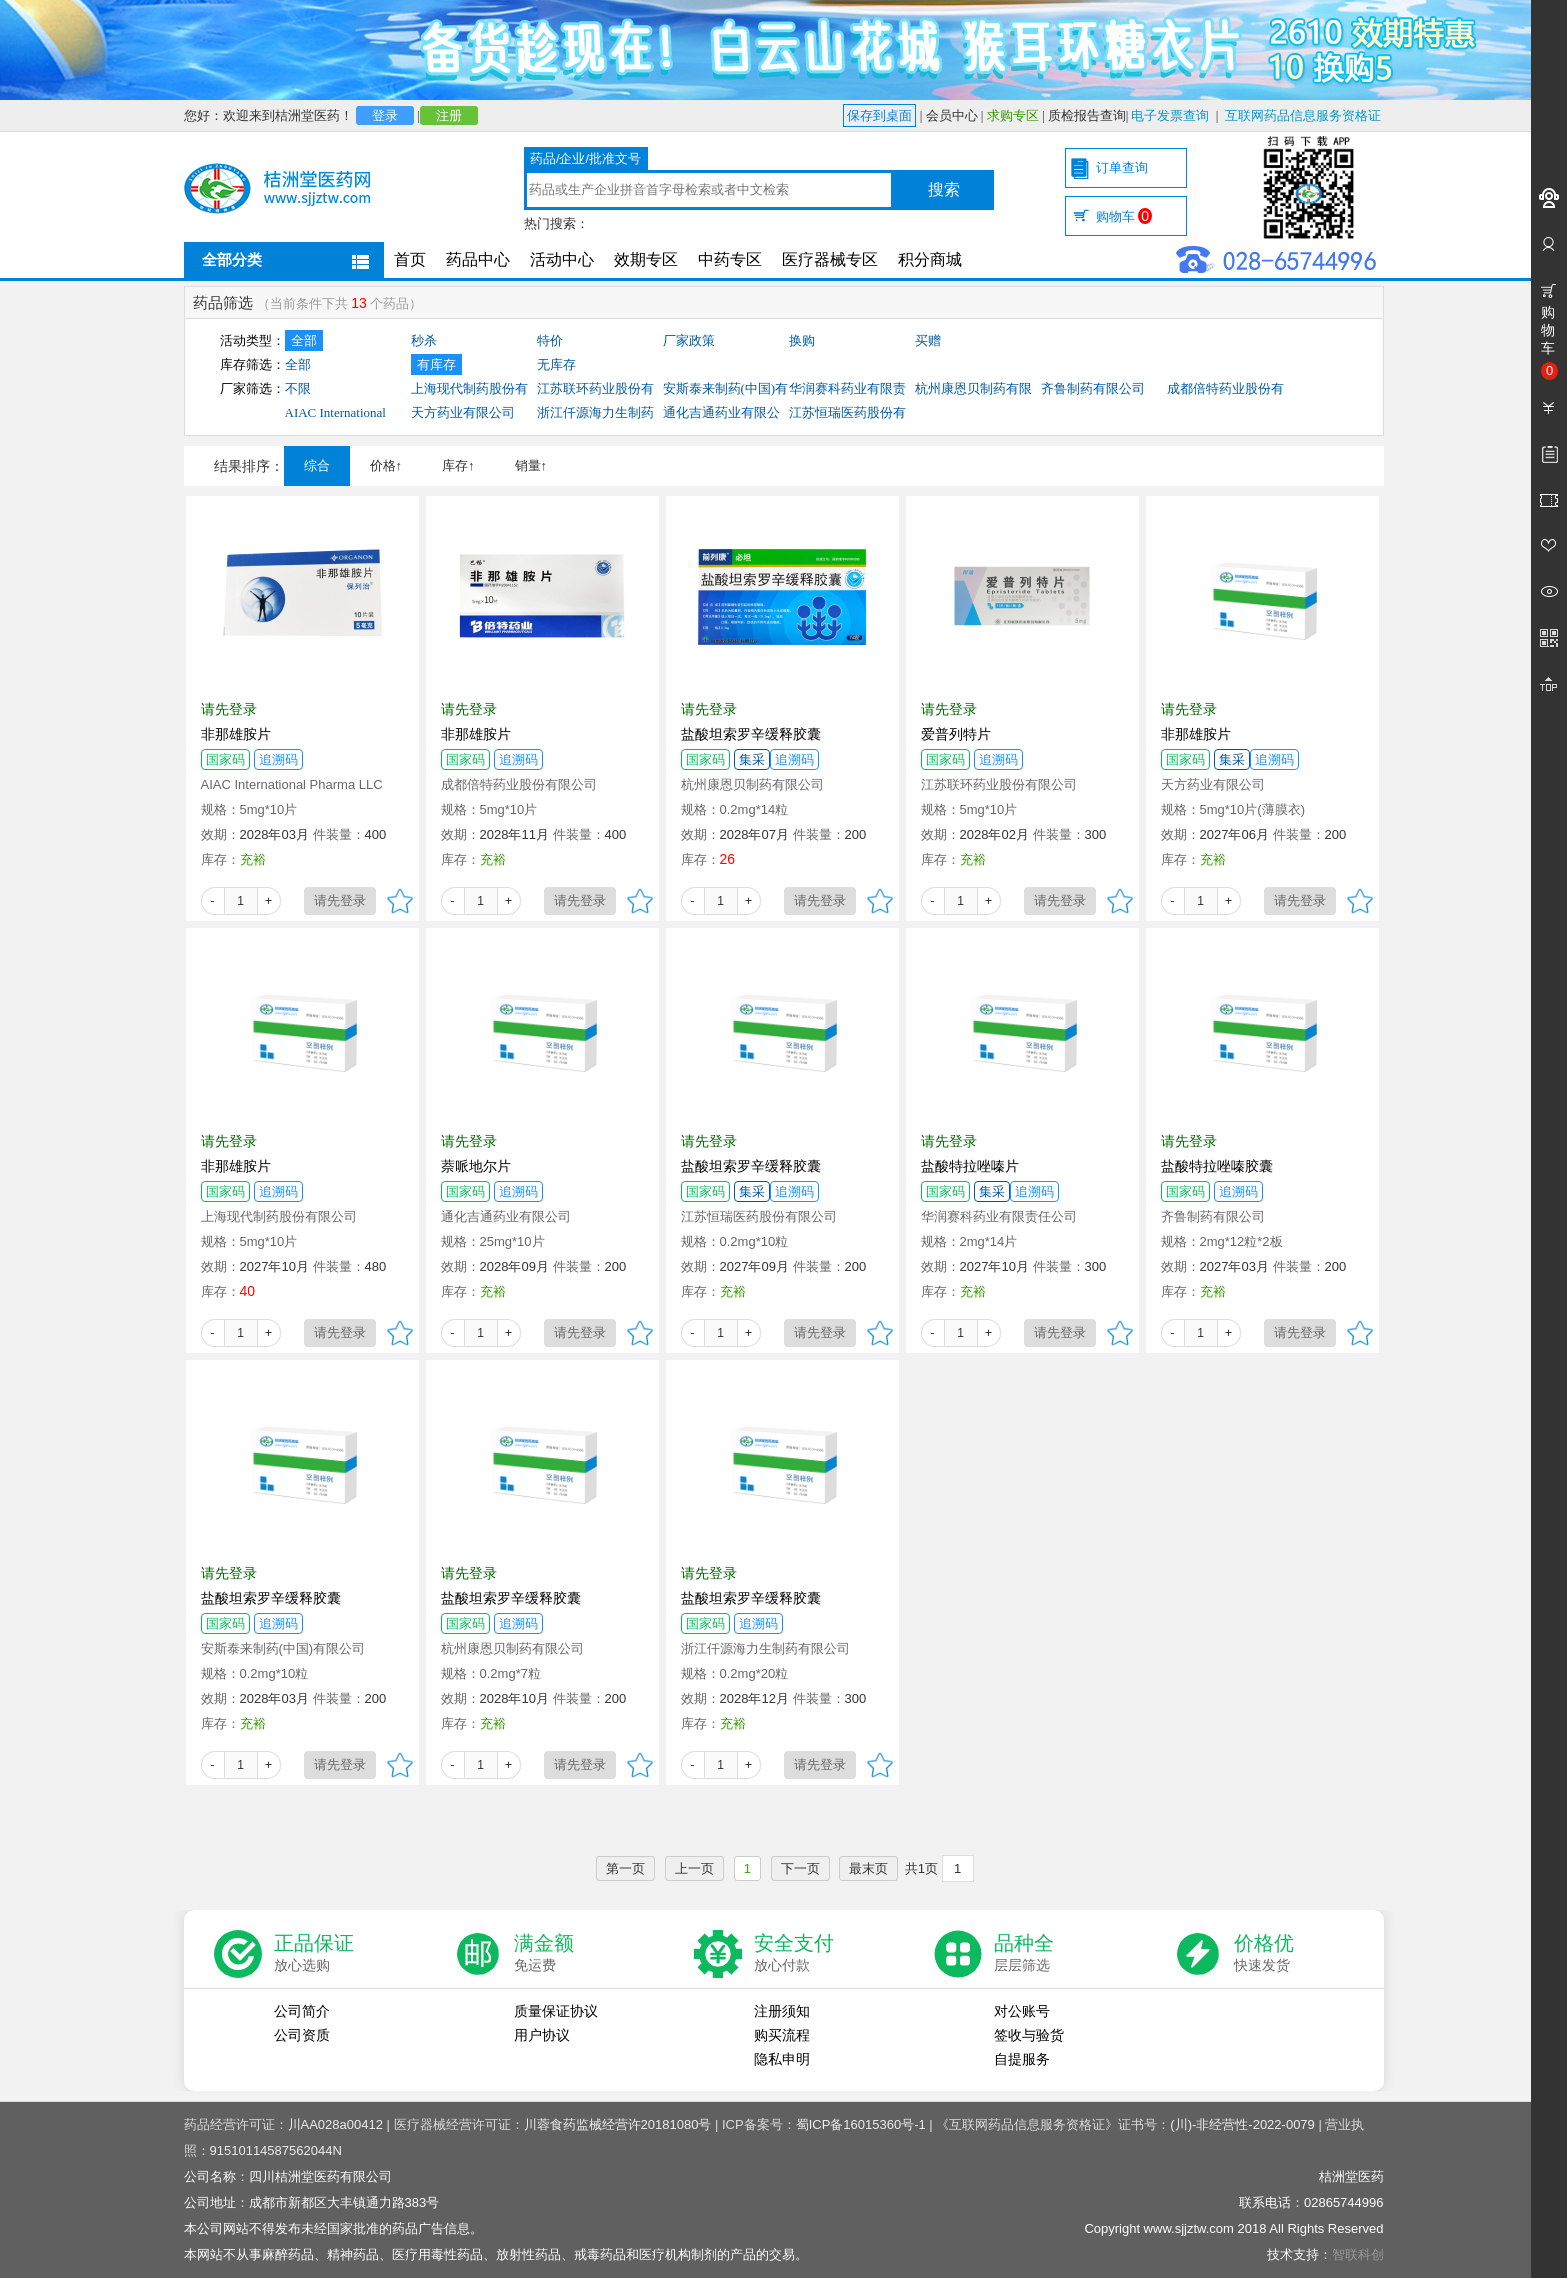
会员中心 (952, 115)
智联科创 (1358, 2254)
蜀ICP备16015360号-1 (861, 2124)
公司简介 (302, 2011)
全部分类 (232, 259)
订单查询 (1122, 167)
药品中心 (478, 259)
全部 (304, 340)
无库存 (556, 364)
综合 (317, 465)
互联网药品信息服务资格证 (1303, 115)
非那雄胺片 (236, 734)
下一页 (800, 1868)
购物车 (1124, 216)
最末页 (868, 1868)
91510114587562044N (276, 2150)
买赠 (928, 340)
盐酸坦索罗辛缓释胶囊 (751, 734)
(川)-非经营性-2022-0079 (1242, 2124)
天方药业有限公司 (463, 412)
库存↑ (458, 465)
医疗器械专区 (830, 259)
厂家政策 (689, 340)
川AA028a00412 (335, 2124)
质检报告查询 (1087, 115)
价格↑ (386, 465)
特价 (550, 340)
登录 (385, 115)
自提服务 (1022, 2059)
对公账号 (1022, 2011)
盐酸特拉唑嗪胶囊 (1217, 1166)
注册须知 (782, 2011)
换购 (802, 340)
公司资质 (302, 2035)
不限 (298, 388)
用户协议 (542, 2035)
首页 (410, 259)
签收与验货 (1029, 2035)
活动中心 (562, 259)
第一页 (625, 1868)
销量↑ (531, 465)
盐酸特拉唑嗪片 (970, 1166)
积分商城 (930, 259)
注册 (449, 115)
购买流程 (782, 2035)
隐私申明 (782, 2059)
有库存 (436, 364)
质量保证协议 (556, 2011)
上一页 (694, 1868)
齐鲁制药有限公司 (1093, 388)
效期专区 (646, 259)
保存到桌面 (879, 115)
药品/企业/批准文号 (585, 158)
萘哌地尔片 (476, 1166)
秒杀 (424, 340)
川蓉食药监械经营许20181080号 (618, 2124)
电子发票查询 (1170, 115)
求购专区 (1013, 115)
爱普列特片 (956, 734)
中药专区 (730, 259)
